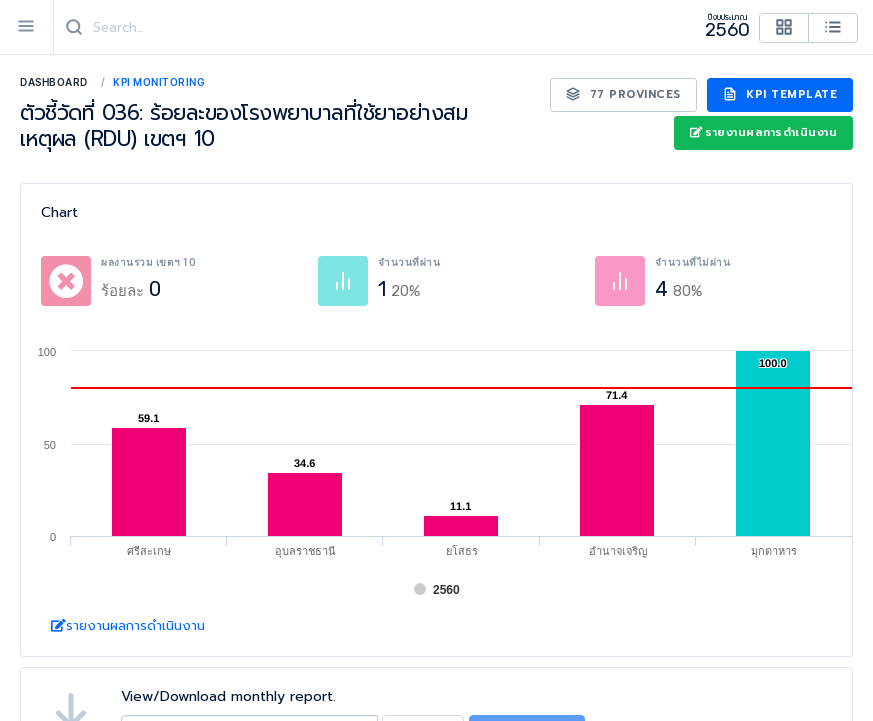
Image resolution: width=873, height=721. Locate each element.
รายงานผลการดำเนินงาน (763, 132)
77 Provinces (623, 94)
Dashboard (54, 82)
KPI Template (780, 94)
